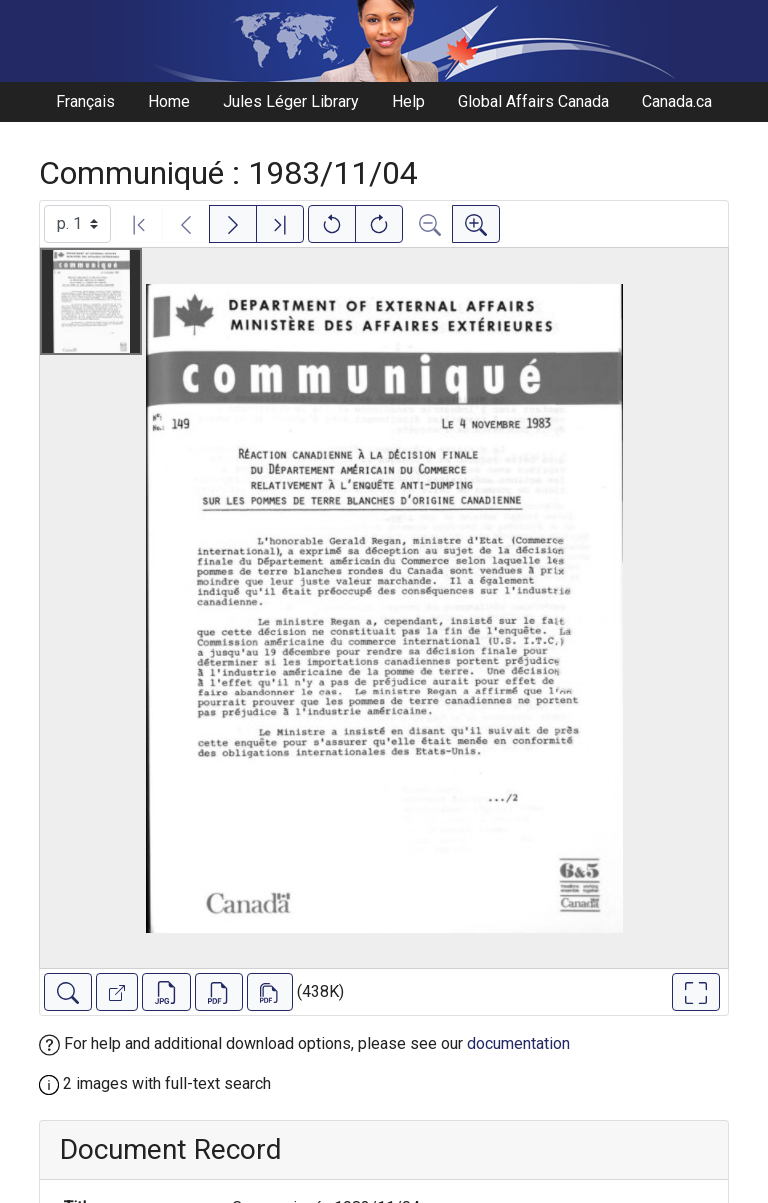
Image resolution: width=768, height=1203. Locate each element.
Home (169, 101)
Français (85, 101)
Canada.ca (677, 101)
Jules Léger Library (291, 101)
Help (408, 101)
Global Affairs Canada (533, 101)
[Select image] (77, 224)
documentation (518, 1043)
